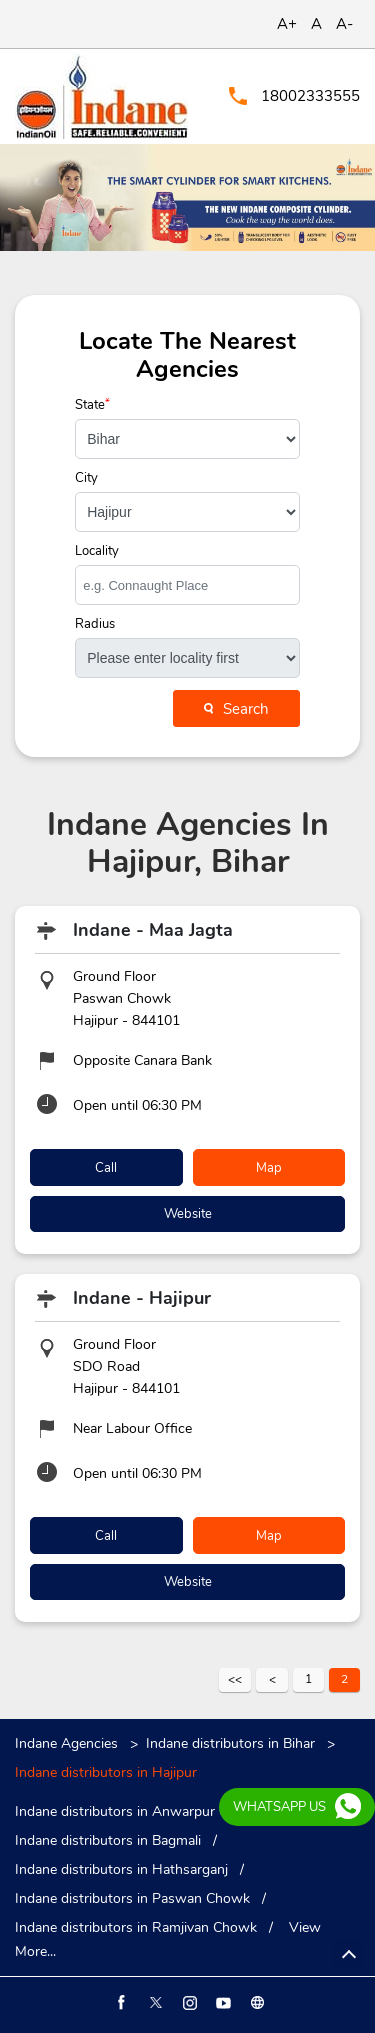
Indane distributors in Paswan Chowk (132, 1899)
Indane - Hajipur (142, 1298)
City (86, 478)
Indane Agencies (68, 1743)
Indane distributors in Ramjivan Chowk (136, 1928)
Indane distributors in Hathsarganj (121, 1870)
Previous (272, 1680)
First (235, 1680)
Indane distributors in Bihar (230, 1743)
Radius (95, 624)
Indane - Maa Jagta (153, 930)
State (92, 405)
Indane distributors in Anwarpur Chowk (139, 1812)
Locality (97, 551)
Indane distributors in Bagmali (108, 1841)
